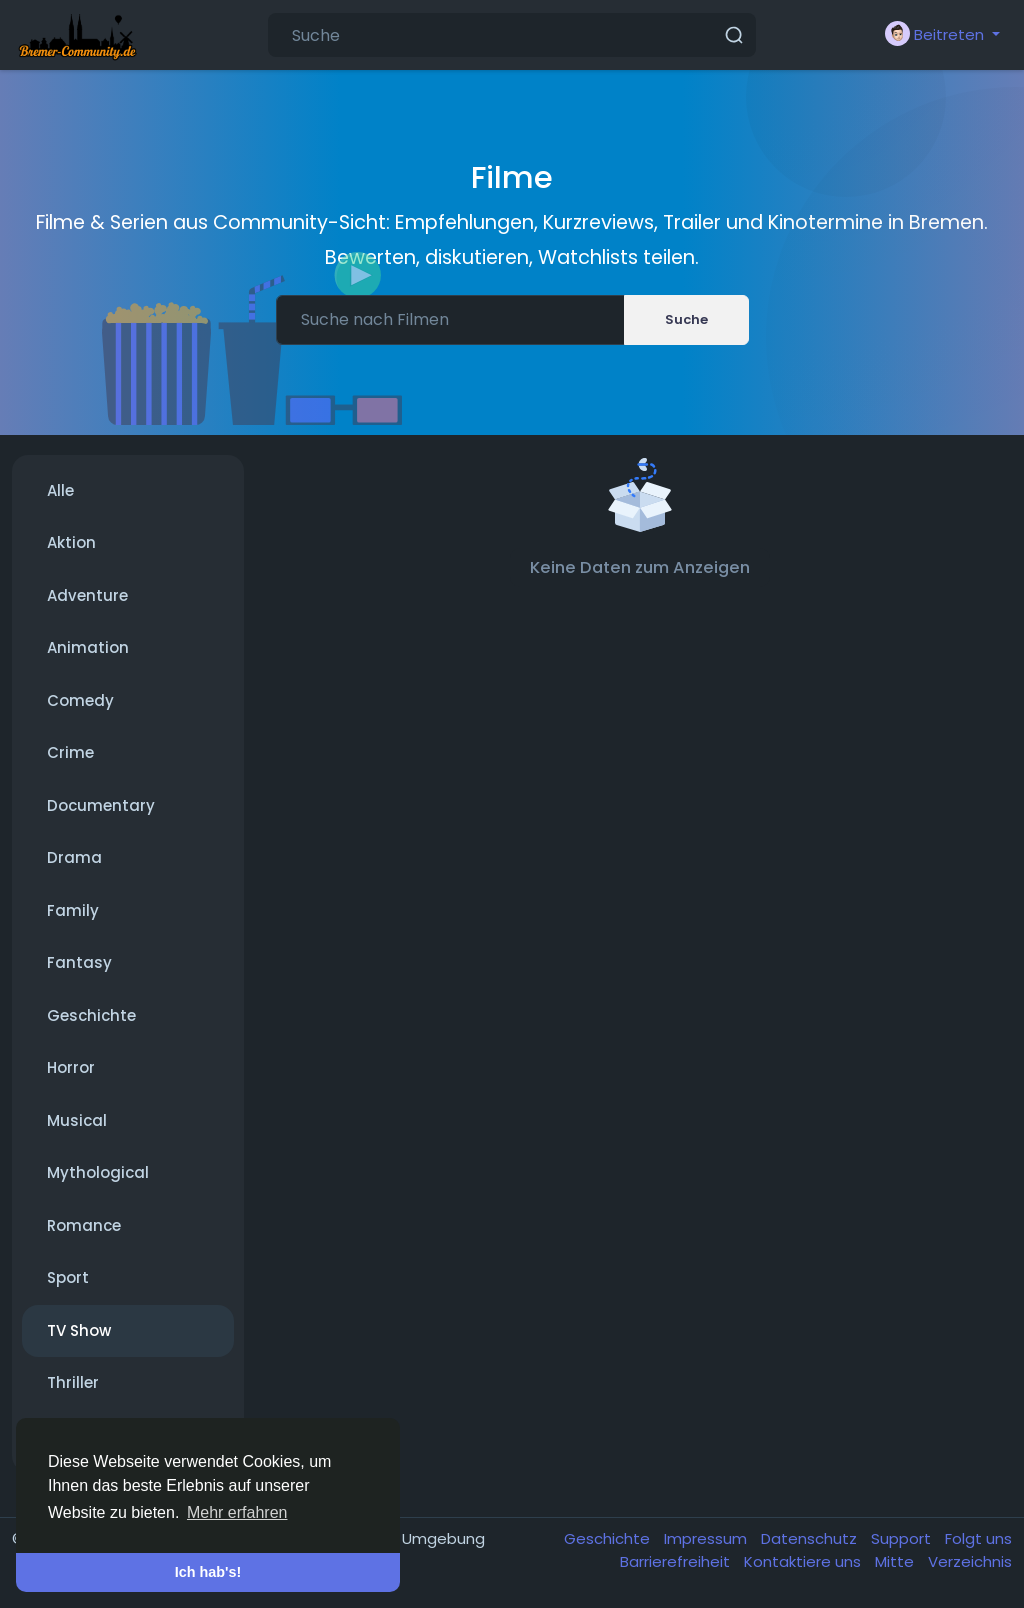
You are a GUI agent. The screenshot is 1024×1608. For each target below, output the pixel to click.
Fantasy (79, 962)
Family (73, 910)
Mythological (98, 1172)
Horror (71, 1067)
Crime (70, 752)
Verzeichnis (970, 1561)
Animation (88, 647)
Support (903, 1538)
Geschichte (91, 1015)
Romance (84, 1225)
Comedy (80, 700)
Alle (60, 490)
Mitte (896, 1561)
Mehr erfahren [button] (237, 1512)
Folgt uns (978, 1538)
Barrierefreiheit (677, 1561)
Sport (68, 1277)
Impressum (707, 1538)
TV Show (79, 1330)
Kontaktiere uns (804, 1561)
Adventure (87, 595)
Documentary (101, 805)
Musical (77, 1120)
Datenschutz (811, 1538)
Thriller (73, 1382)
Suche (686, 319)
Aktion (71, 542)
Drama (74, 857)
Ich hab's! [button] (208, 1572)
